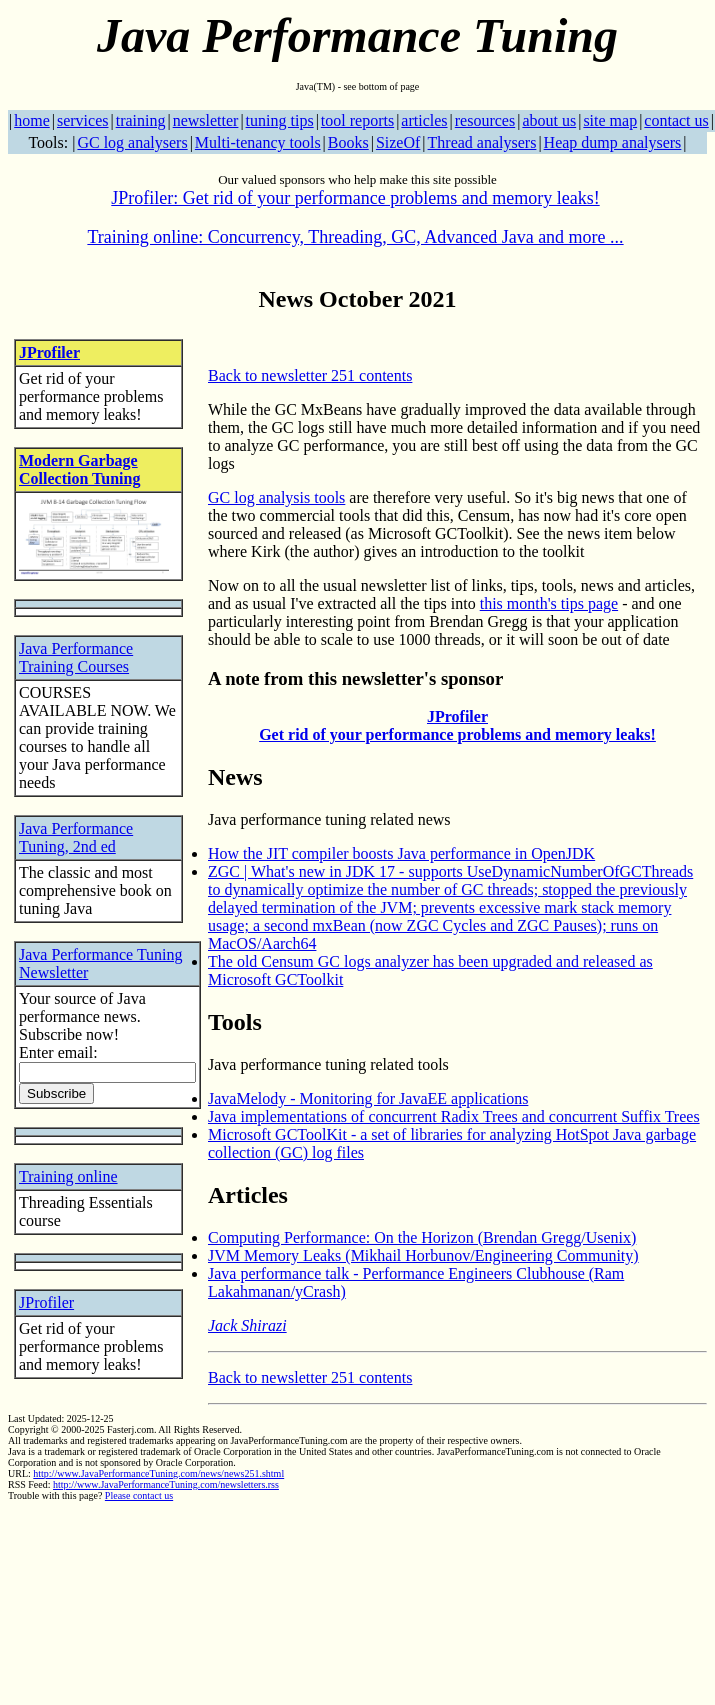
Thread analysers (482, 142)
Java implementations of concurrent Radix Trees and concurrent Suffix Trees (454, 1116)
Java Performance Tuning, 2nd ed (76, 837)
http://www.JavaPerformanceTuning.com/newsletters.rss (166, 1484)
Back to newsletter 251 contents (310, 375)
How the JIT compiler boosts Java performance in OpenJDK (401, 853)
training (141, 120)
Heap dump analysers (613, 142)
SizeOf (398, 142)
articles (424, 120)
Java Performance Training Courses (76, 657)
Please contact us (139, 1495)
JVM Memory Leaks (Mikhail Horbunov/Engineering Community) (423, 1255)
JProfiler (49, 352)
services (83, 120)
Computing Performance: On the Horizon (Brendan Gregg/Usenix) (422, 1237)
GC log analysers (132, 142)
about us (549, 120)
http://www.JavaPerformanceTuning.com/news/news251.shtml (158, 1473)
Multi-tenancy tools (258, 142)
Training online (68, 1176)
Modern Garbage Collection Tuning (79, 469)
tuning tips (280, 120)
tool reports (357, 120)
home (32, 120)
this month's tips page (549, 603)
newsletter (206, 120)
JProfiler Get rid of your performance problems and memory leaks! (457, 725)
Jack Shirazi (247, 1325)
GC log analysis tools (276, 497)
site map (610, 120)
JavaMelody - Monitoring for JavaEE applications (368, 1098)
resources (485, 120)
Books (348, 142)
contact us (676, 120)
